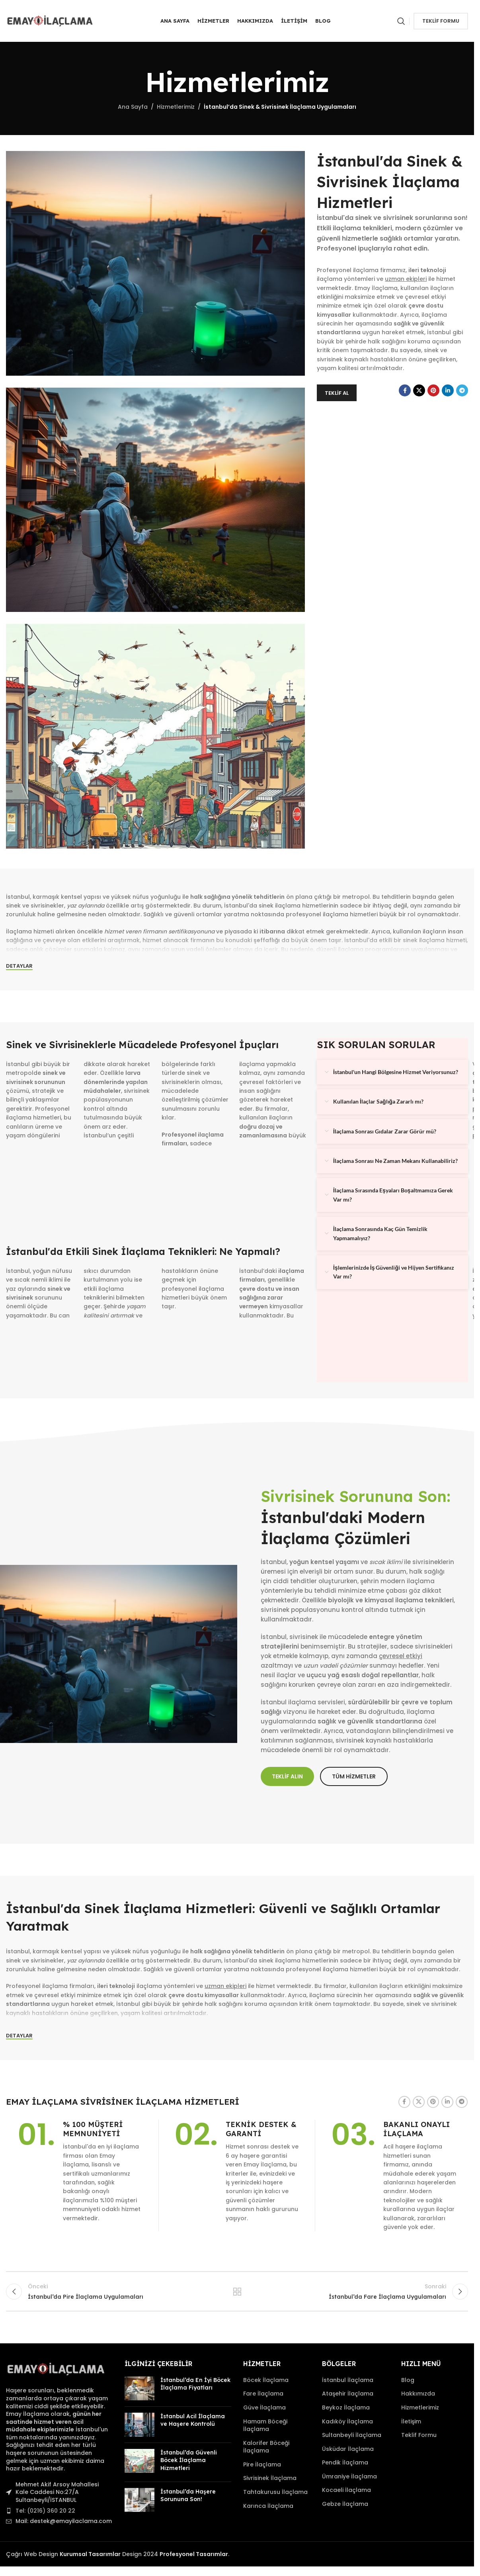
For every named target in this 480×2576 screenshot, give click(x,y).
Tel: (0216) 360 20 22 (45, 2511)
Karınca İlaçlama (268, 2506)
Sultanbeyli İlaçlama (351, 2435)
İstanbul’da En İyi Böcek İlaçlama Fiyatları (195, 2384)
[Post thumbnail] (139, 2388)
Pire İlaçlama (262, 2464)
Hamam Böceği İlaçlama (265, 2425)
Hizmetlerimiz (176, 107)
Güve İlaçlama (264, 2407)
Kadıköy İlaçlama (347, 2421)
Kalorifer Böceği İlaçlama (266, 2447)
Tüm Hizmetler (237, 2292)
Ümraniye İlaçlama (349, 2476)
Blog (407, 2380)
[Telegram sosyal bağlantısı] (462, 390)
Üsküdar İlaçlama (348, 2449)
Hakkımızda (418, 2394)
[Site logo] (50, 20)
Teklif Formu (440, 21)
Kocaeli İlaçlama (346, 2490)
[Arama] (401, 21)
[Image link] (55, 2369)
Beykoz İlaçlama (346, 2407)
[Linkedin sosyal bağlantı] (448, 390)
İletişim (411, 2421)
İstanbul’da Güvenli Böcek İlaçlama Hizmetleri (188, 2460)
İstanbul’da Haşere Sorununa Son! (188, 2495)
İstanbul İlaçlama (347, 2380)
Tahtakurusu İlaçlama (275, 2492)
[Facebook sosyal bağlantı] (405, 390)
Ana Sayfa (133, 107)
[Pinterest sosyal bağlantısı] (433, 390)
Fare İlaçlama (263, 2394)
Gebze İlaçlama (345, 2504)
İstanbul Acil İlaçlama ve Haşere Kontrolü (192, 2420)
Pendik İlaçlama (345, 2462)
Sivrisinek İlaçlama (270, 2478)
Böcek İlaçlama (266, 2380)
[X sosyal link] (419, 390)
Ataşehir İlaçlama (347, 2394)
